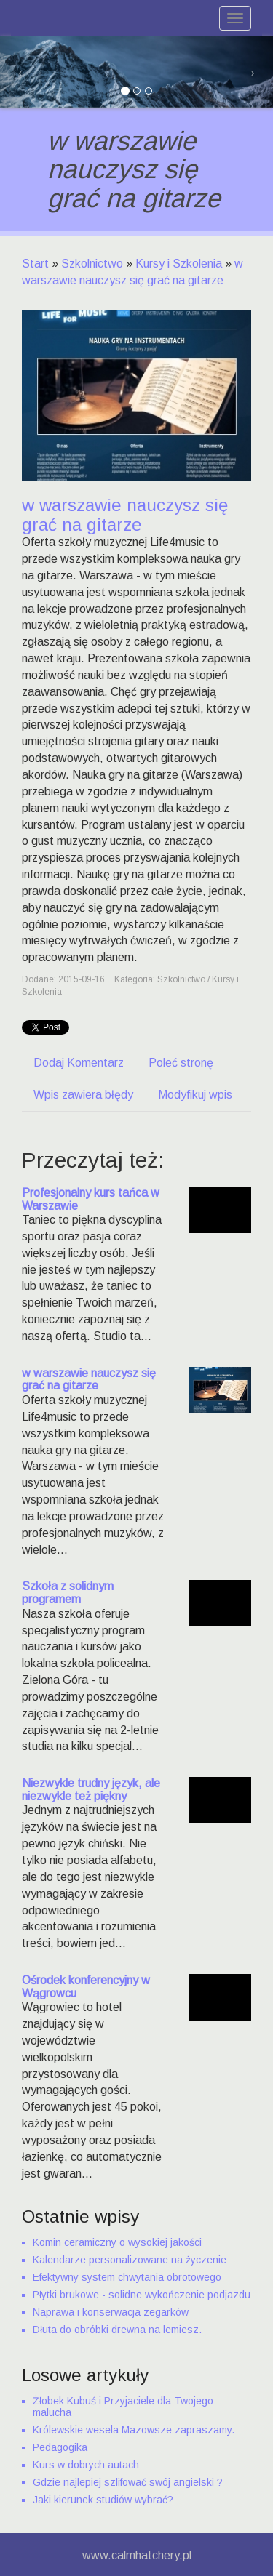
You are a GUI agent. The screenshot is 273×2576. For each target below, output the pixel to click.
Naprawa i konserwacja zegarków (111, 2312)
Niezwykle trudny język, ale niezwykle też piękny (91, 1789)
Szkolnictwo (92, 263)
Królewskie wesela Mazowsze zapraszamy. (133, 2430)
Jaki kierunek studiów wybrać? (103, 2499)
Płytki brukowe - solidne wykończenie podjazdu (141, 2294)
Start (35, 263)
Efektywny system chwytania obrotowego (127, 2277)
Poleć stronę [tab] (181, 1062)
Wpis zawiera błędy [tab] (83, 1094)
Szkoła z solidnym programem (68, 1592)
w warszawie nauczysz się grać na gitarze (89, 1379)
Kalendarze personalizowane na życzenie (129, 2260)
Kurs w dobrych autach (86, 2465)
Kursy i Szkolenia (178, 263)
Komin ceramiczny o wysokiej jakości (117, 2242)
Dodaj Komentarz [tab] (78, 1062)
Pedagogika (60, 2447)
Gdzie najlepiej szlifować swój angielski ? (128, 2482)
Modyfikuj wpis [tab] (195, 1094)
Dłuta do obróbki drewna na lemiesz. (117, 2329)
